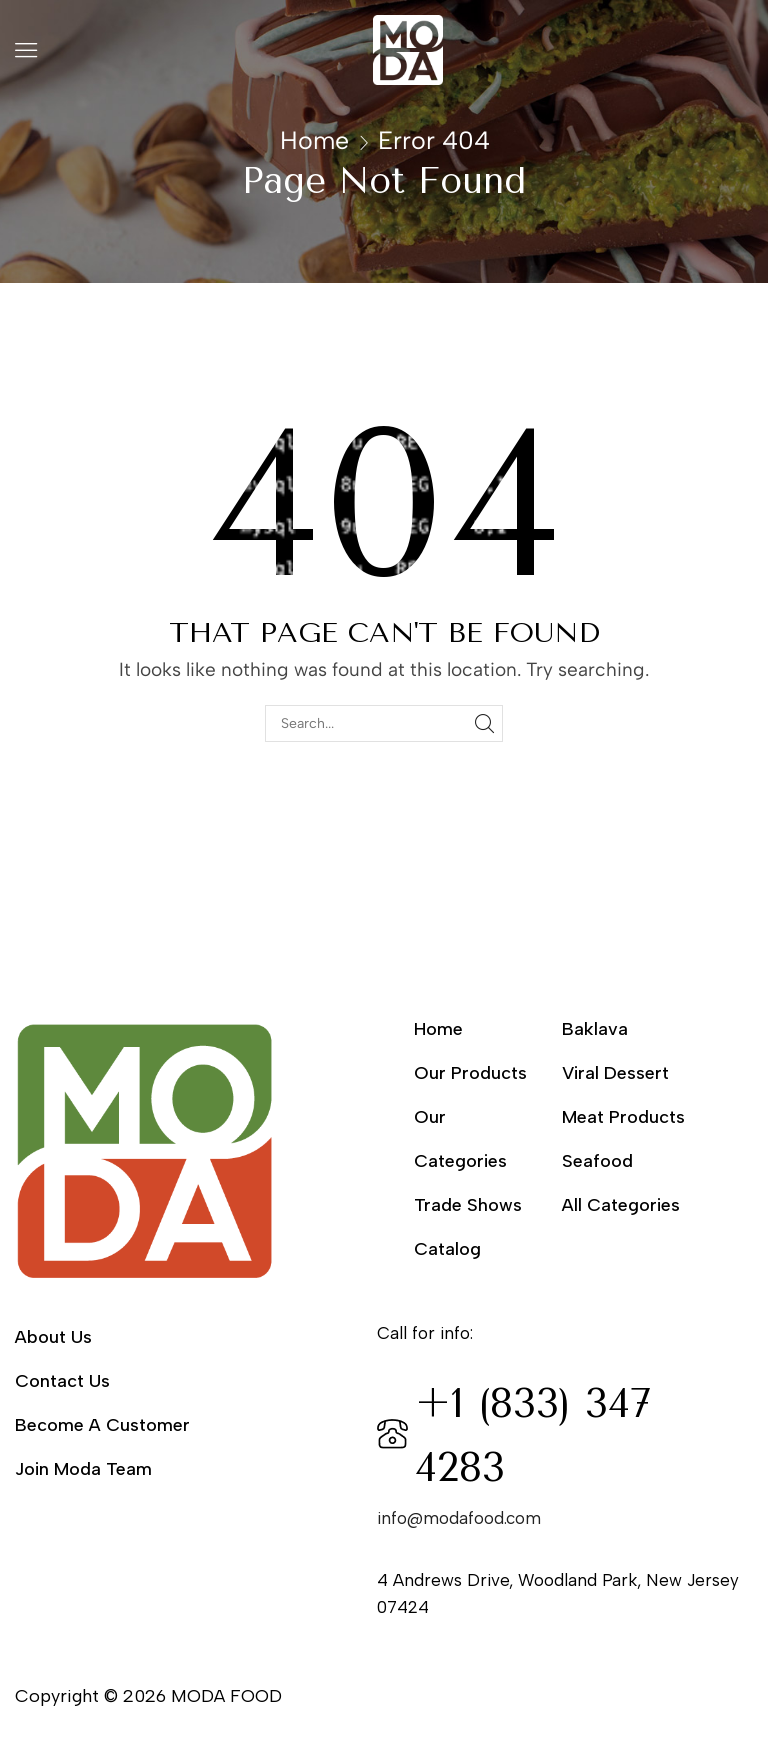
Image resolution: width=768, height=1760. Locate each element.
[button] (26, 50)
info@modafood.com (459, 1518)
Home (314, 140)
